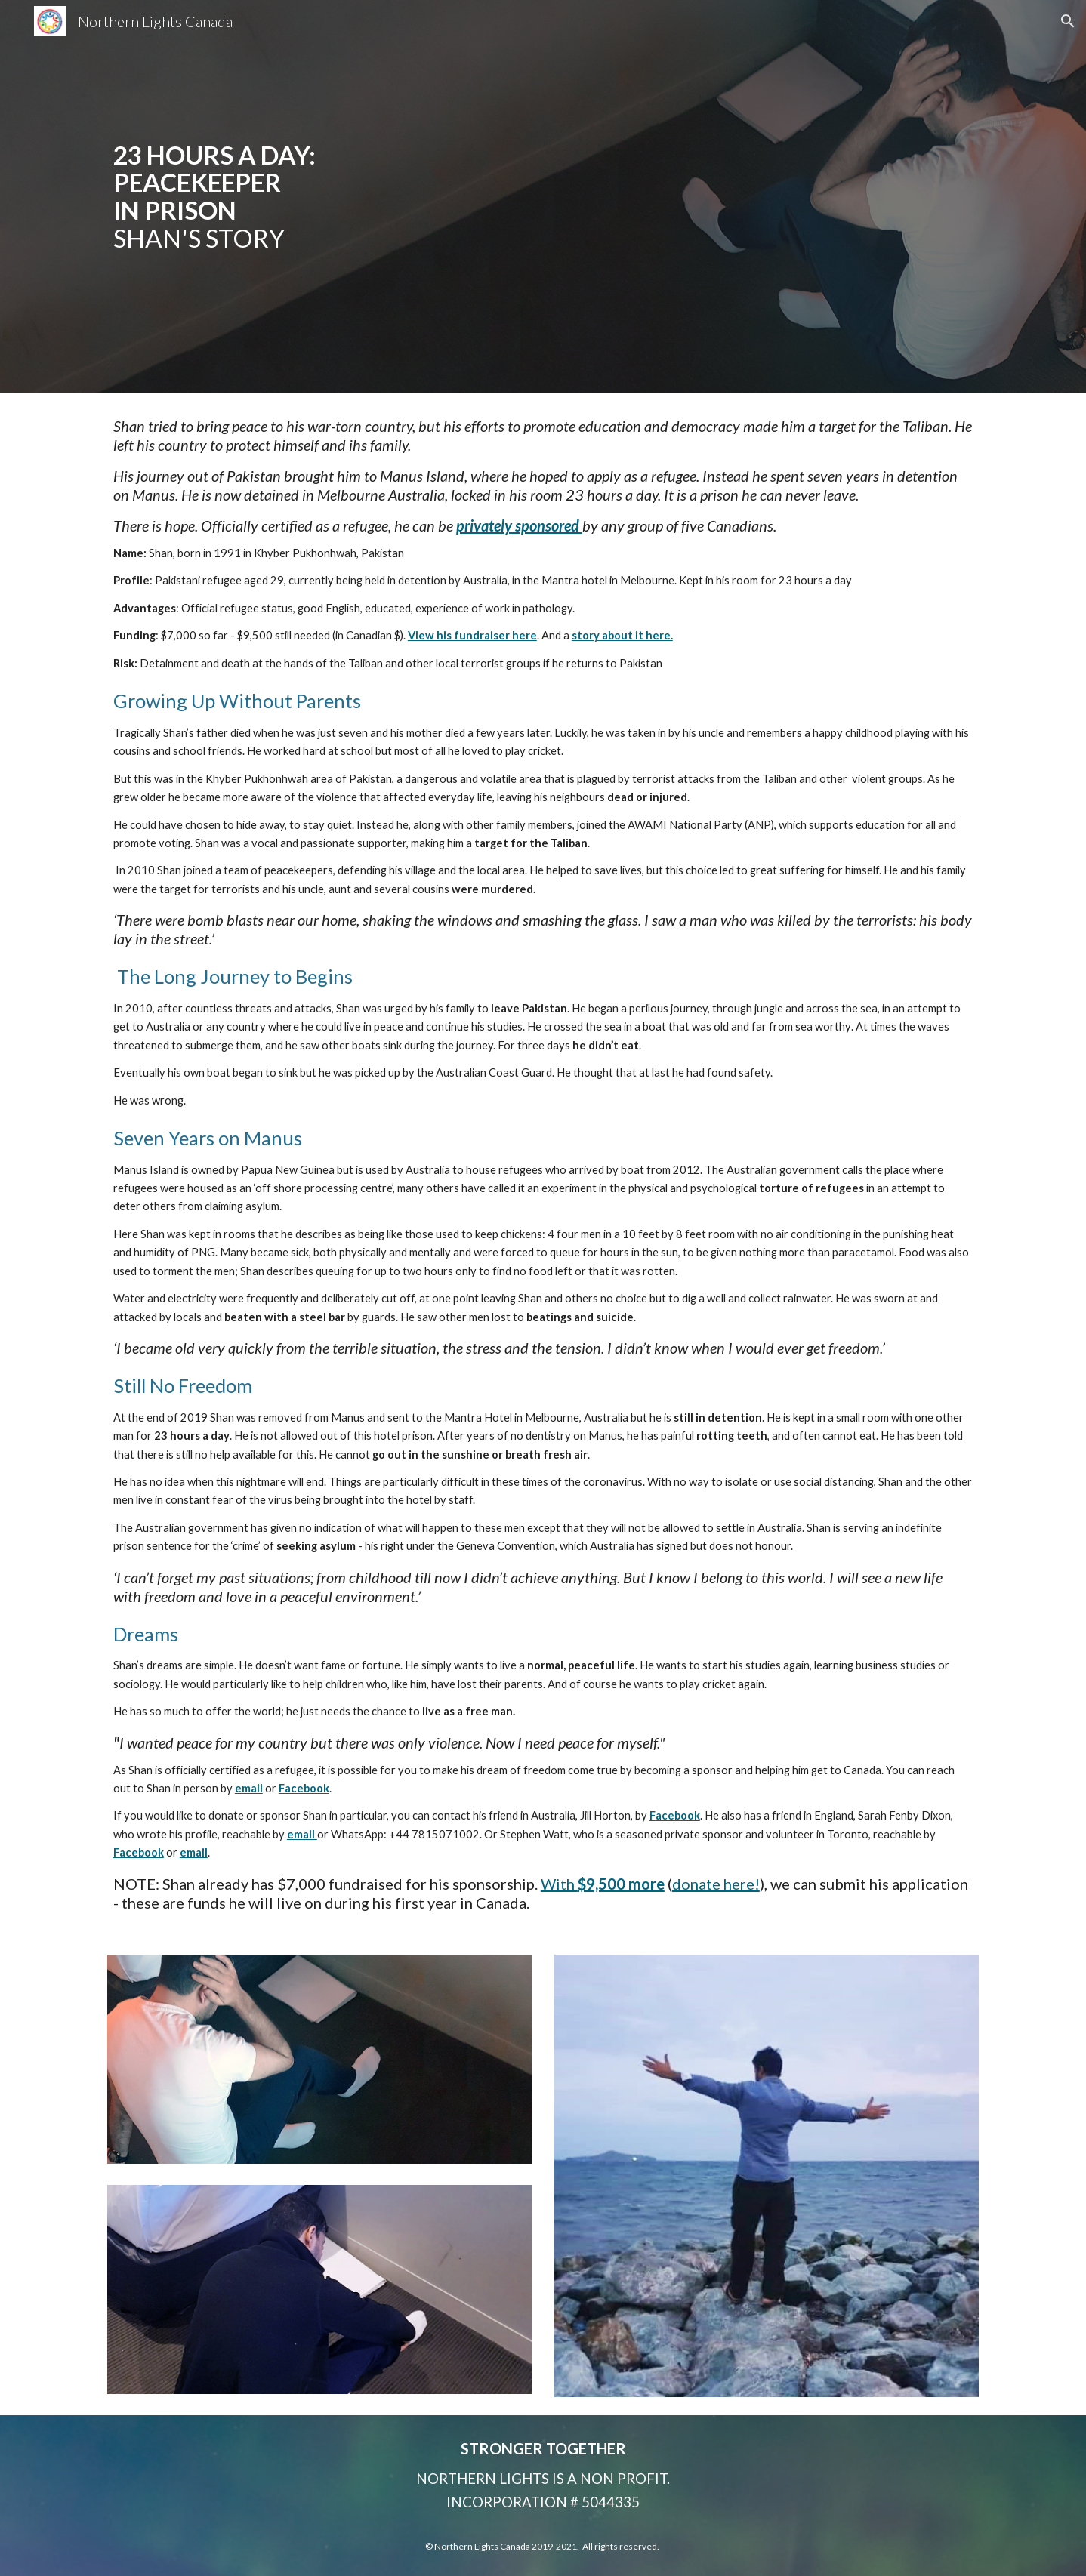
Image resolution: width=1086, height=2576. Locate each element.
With (559, 1884)
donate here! (716, 1884)
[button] (1068, 21)
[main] (356, 196)
